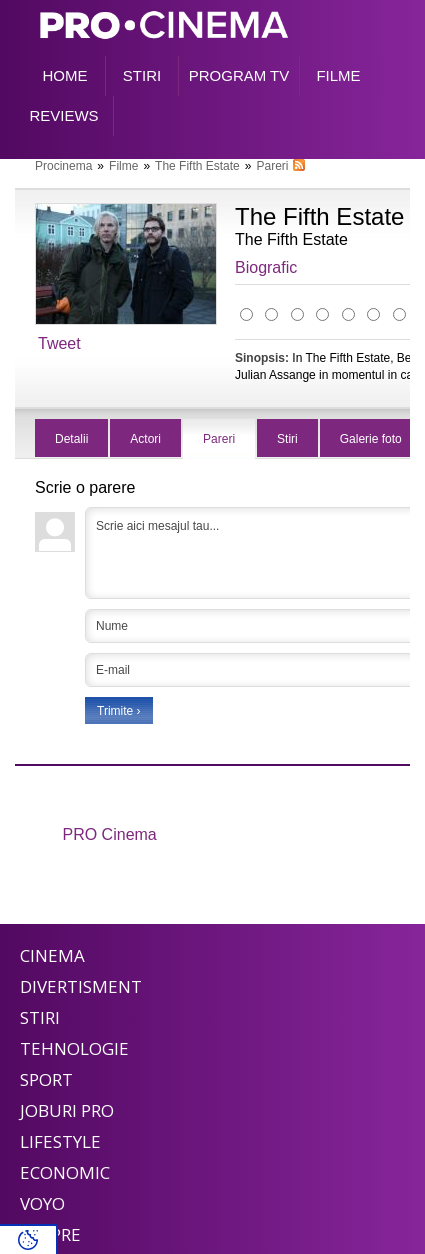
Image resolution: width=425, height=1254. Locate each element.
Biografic (266, 267)
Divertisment (81, 986)
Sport (46, 1079)
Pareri (272, 166)
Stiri (287, 439)
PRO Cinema (110, 834)
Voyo (42, 1203)
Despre (50, 1234)
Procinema (63, 166)
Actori (145, 439)
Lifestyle (60, 1141)
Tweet (59, 343)
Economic (65, 1172)
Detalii (71, 439)
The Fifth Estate (197, 166)
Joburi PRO (67, 1110)
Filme (123, 166)
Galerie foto (371, 439)
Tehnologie (74, 1048)
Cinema (52, 955)
